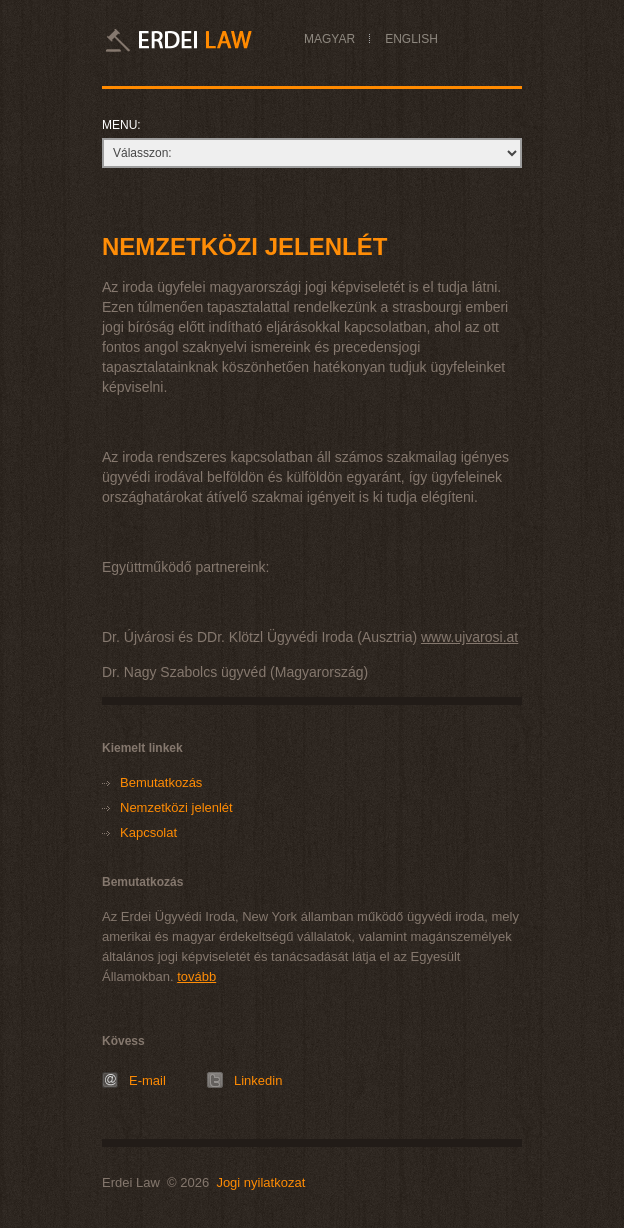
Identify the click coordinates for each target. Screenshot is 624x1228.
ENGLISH (411, 39)
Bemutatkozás (161, 782)
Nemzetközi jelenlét (176, 807)
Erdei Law (205, 40)
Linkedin (258, 1080)
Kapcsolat (148, 832)
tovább (196, 976)
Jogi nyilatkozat (260, 1182)
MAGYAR (329, 39)
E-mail (147, 1080)
